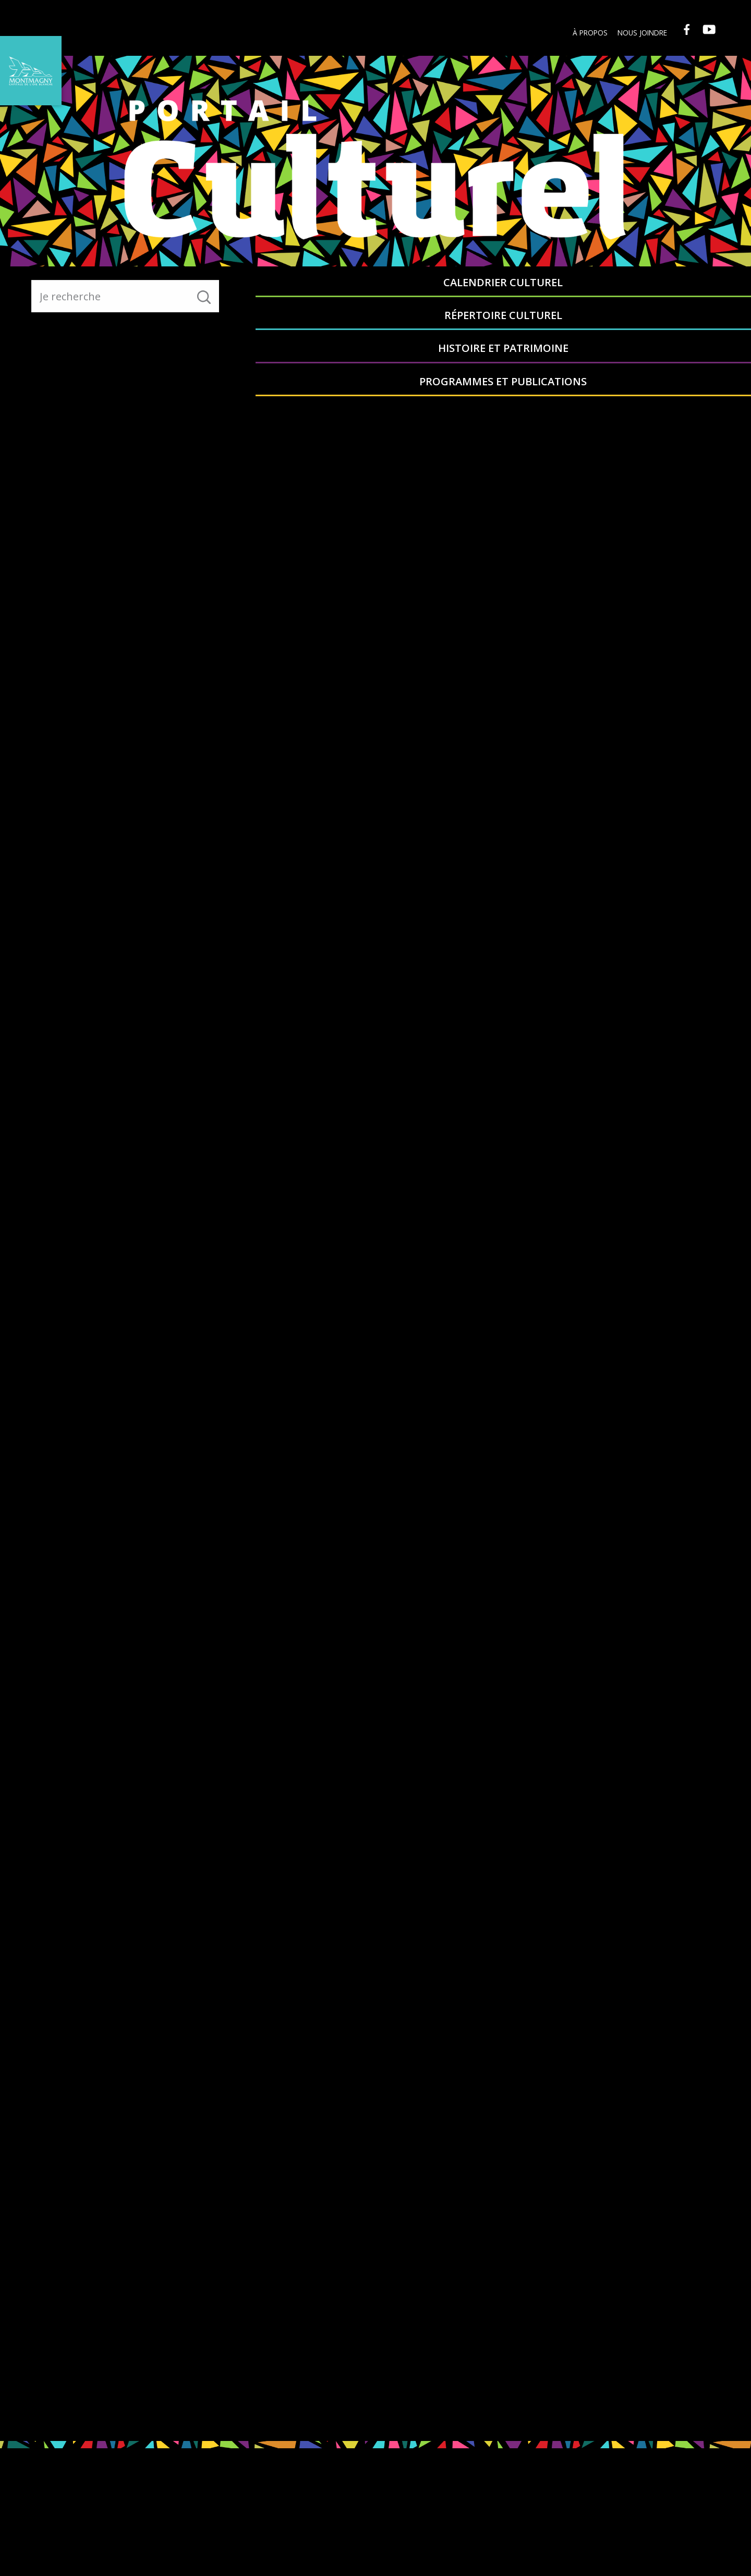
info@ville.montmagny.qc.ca (675, 2527)
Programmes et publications (689, 288)
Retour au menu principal (182, 382)
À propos (585, 33)
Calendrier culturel (317, 288)
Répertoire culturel (441, 288)
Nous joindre (637, 33)
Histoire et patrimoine (565, 288)
